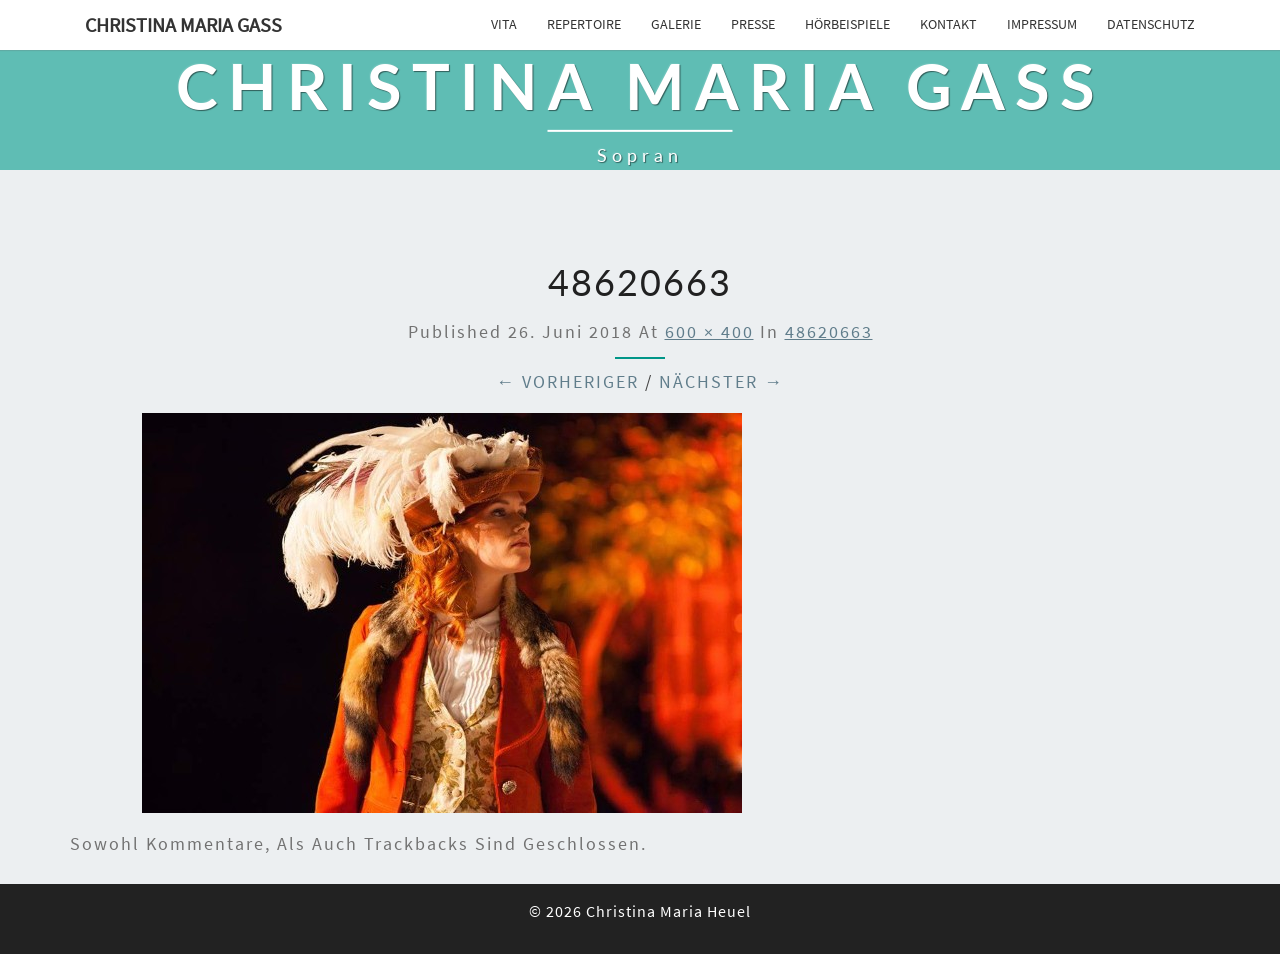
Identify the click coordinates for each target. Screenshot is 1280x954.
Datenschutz (1151, 24)
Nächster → (721, 381)
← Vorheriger (567, 381)
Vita (504, 24)
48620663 (829, 331)
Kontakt (948, 24)
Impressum (1042, 24)
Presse (753, 24)
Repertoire (584, 24)
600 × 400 (709, 331)
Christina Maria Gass (183, 24)
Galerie (676, 24)
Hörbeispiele (847, 24)
